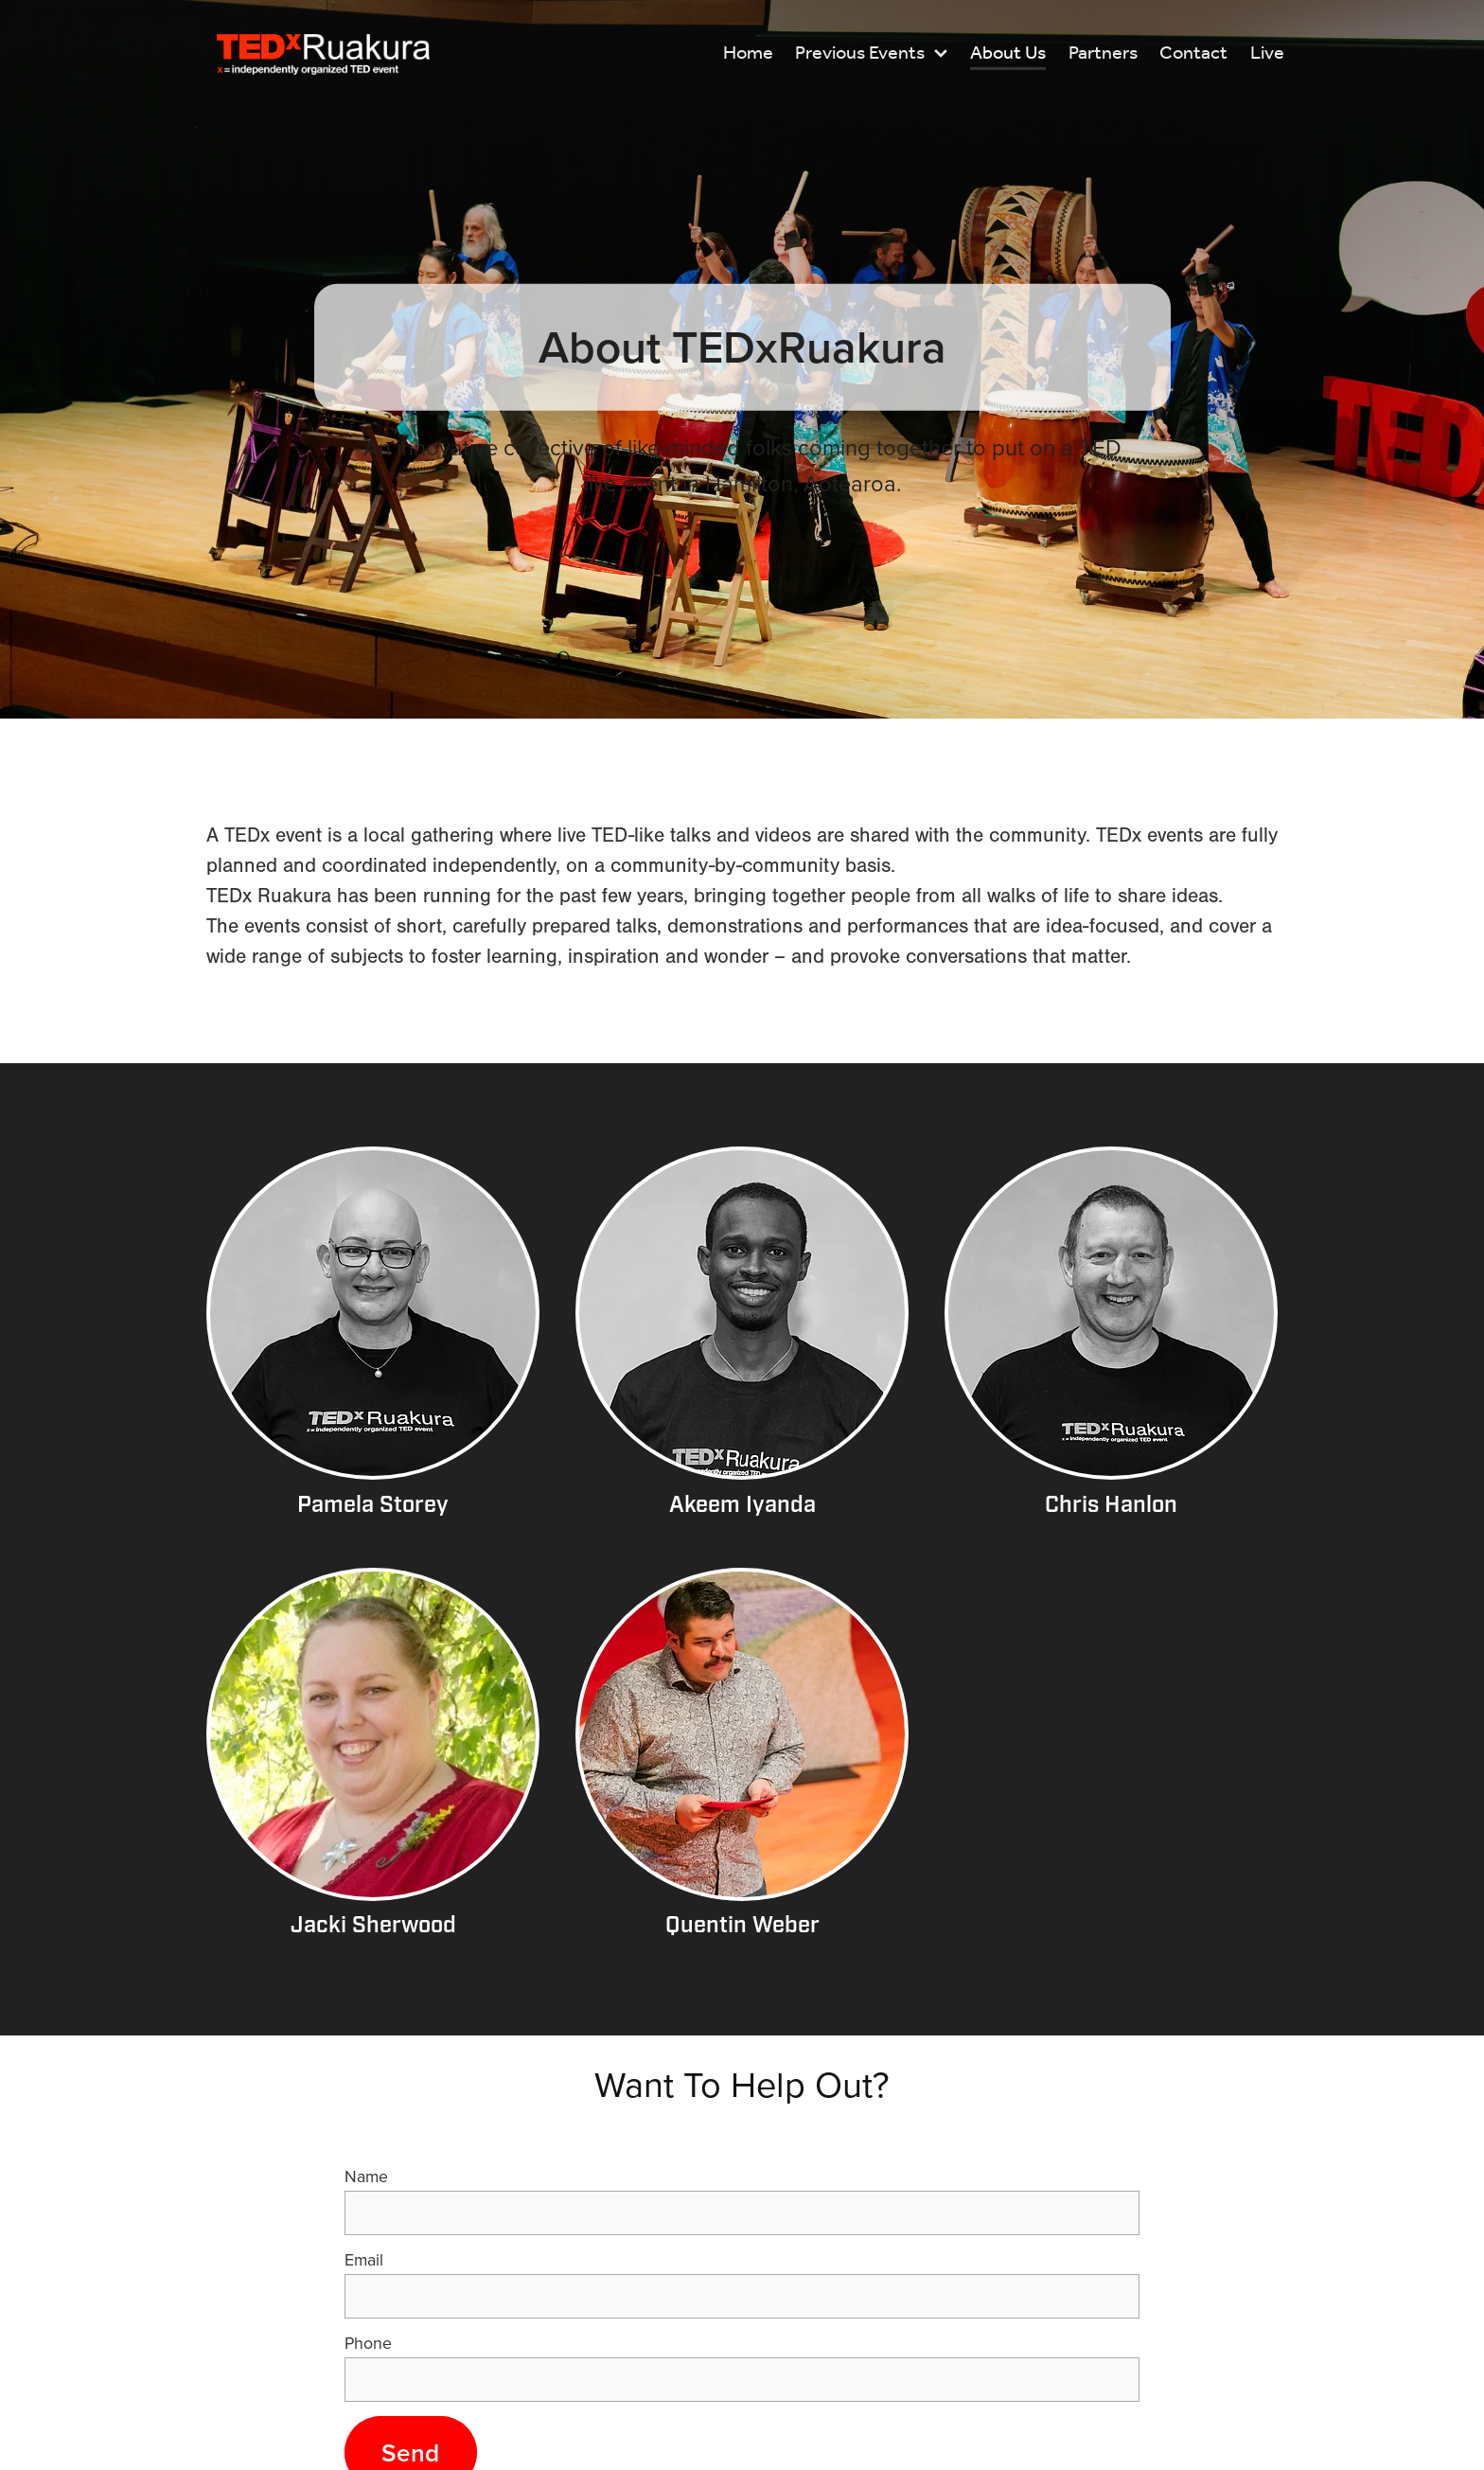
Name (366, 2176)
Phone (368, 2343)
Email (363, 2259)
